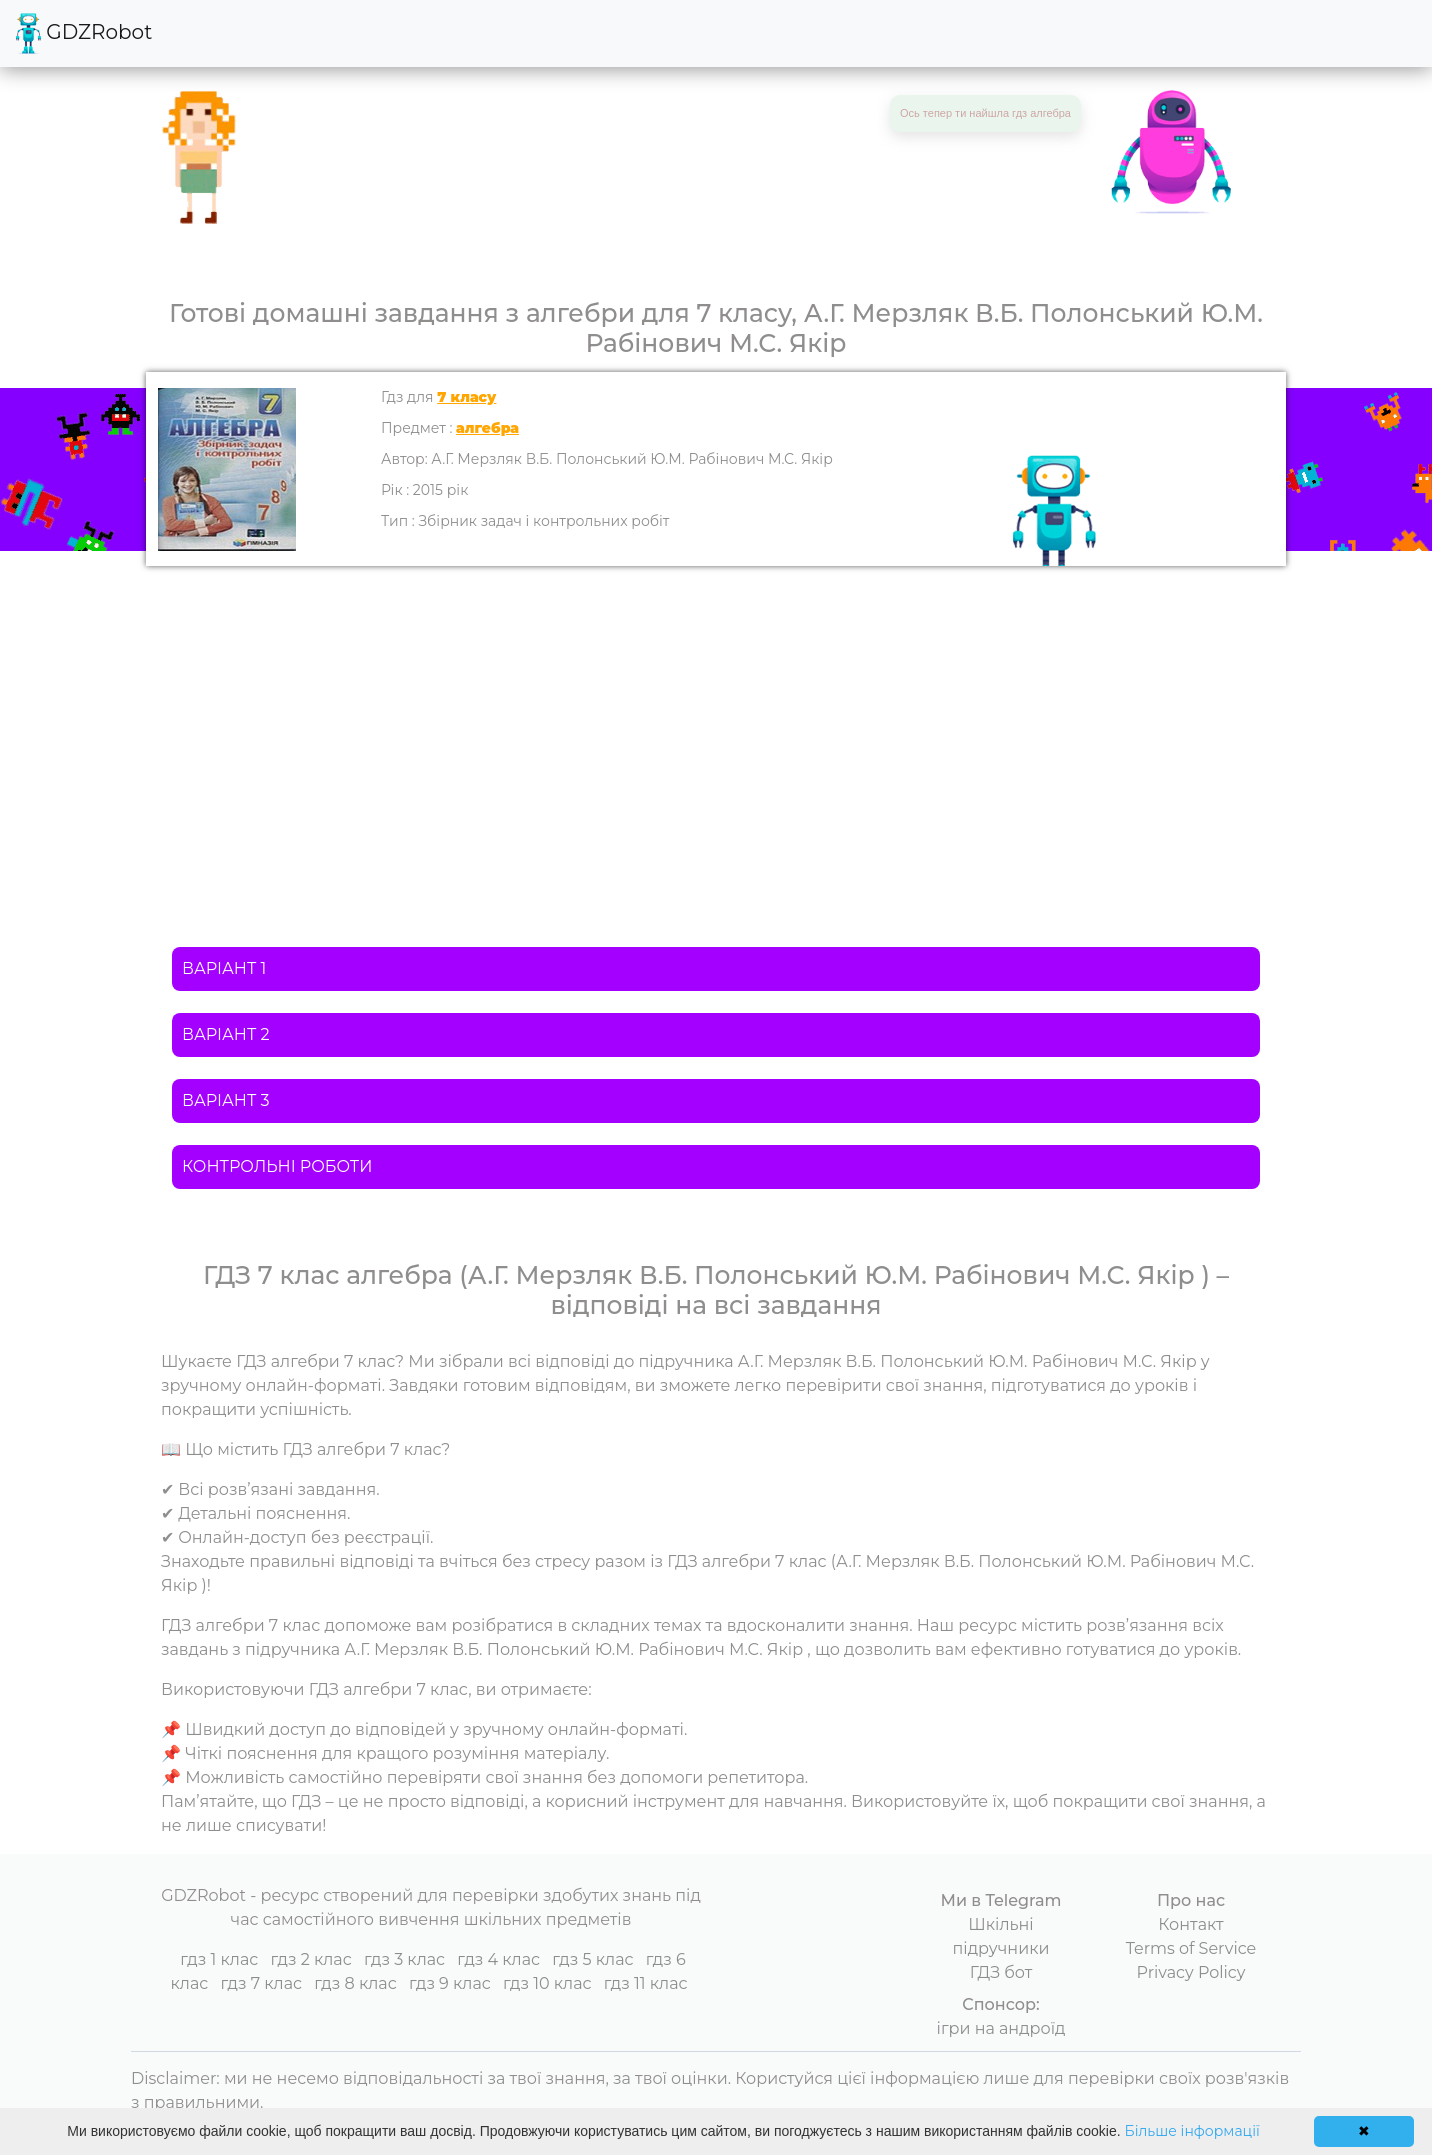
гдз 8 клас (355, 1983)
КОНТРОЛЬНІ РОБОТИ (277, 1166)
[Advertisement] (716, 716)
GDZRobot (84, 33)
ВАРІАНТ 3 (226, 1100)
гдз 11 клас (646, 1983)
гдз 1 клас (219, 1959)
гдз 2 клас (310, 1959)
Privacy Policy (1191, 1972)
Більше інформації (1192, 2131)
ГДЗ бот (1001, 1972)
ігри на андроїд (1001, 2028)
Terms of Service (1191, 1948)
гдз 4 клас (498, 1959)
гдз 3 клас (404, 1959)
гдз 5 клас (592, 1959)
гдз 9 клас (450, 1983)
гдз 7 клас (261, 1983)
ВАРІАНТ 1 (224, 968)
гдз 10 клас (547, 1983)
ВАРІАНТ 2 (226, 1034)
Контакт (1190, 1924)
